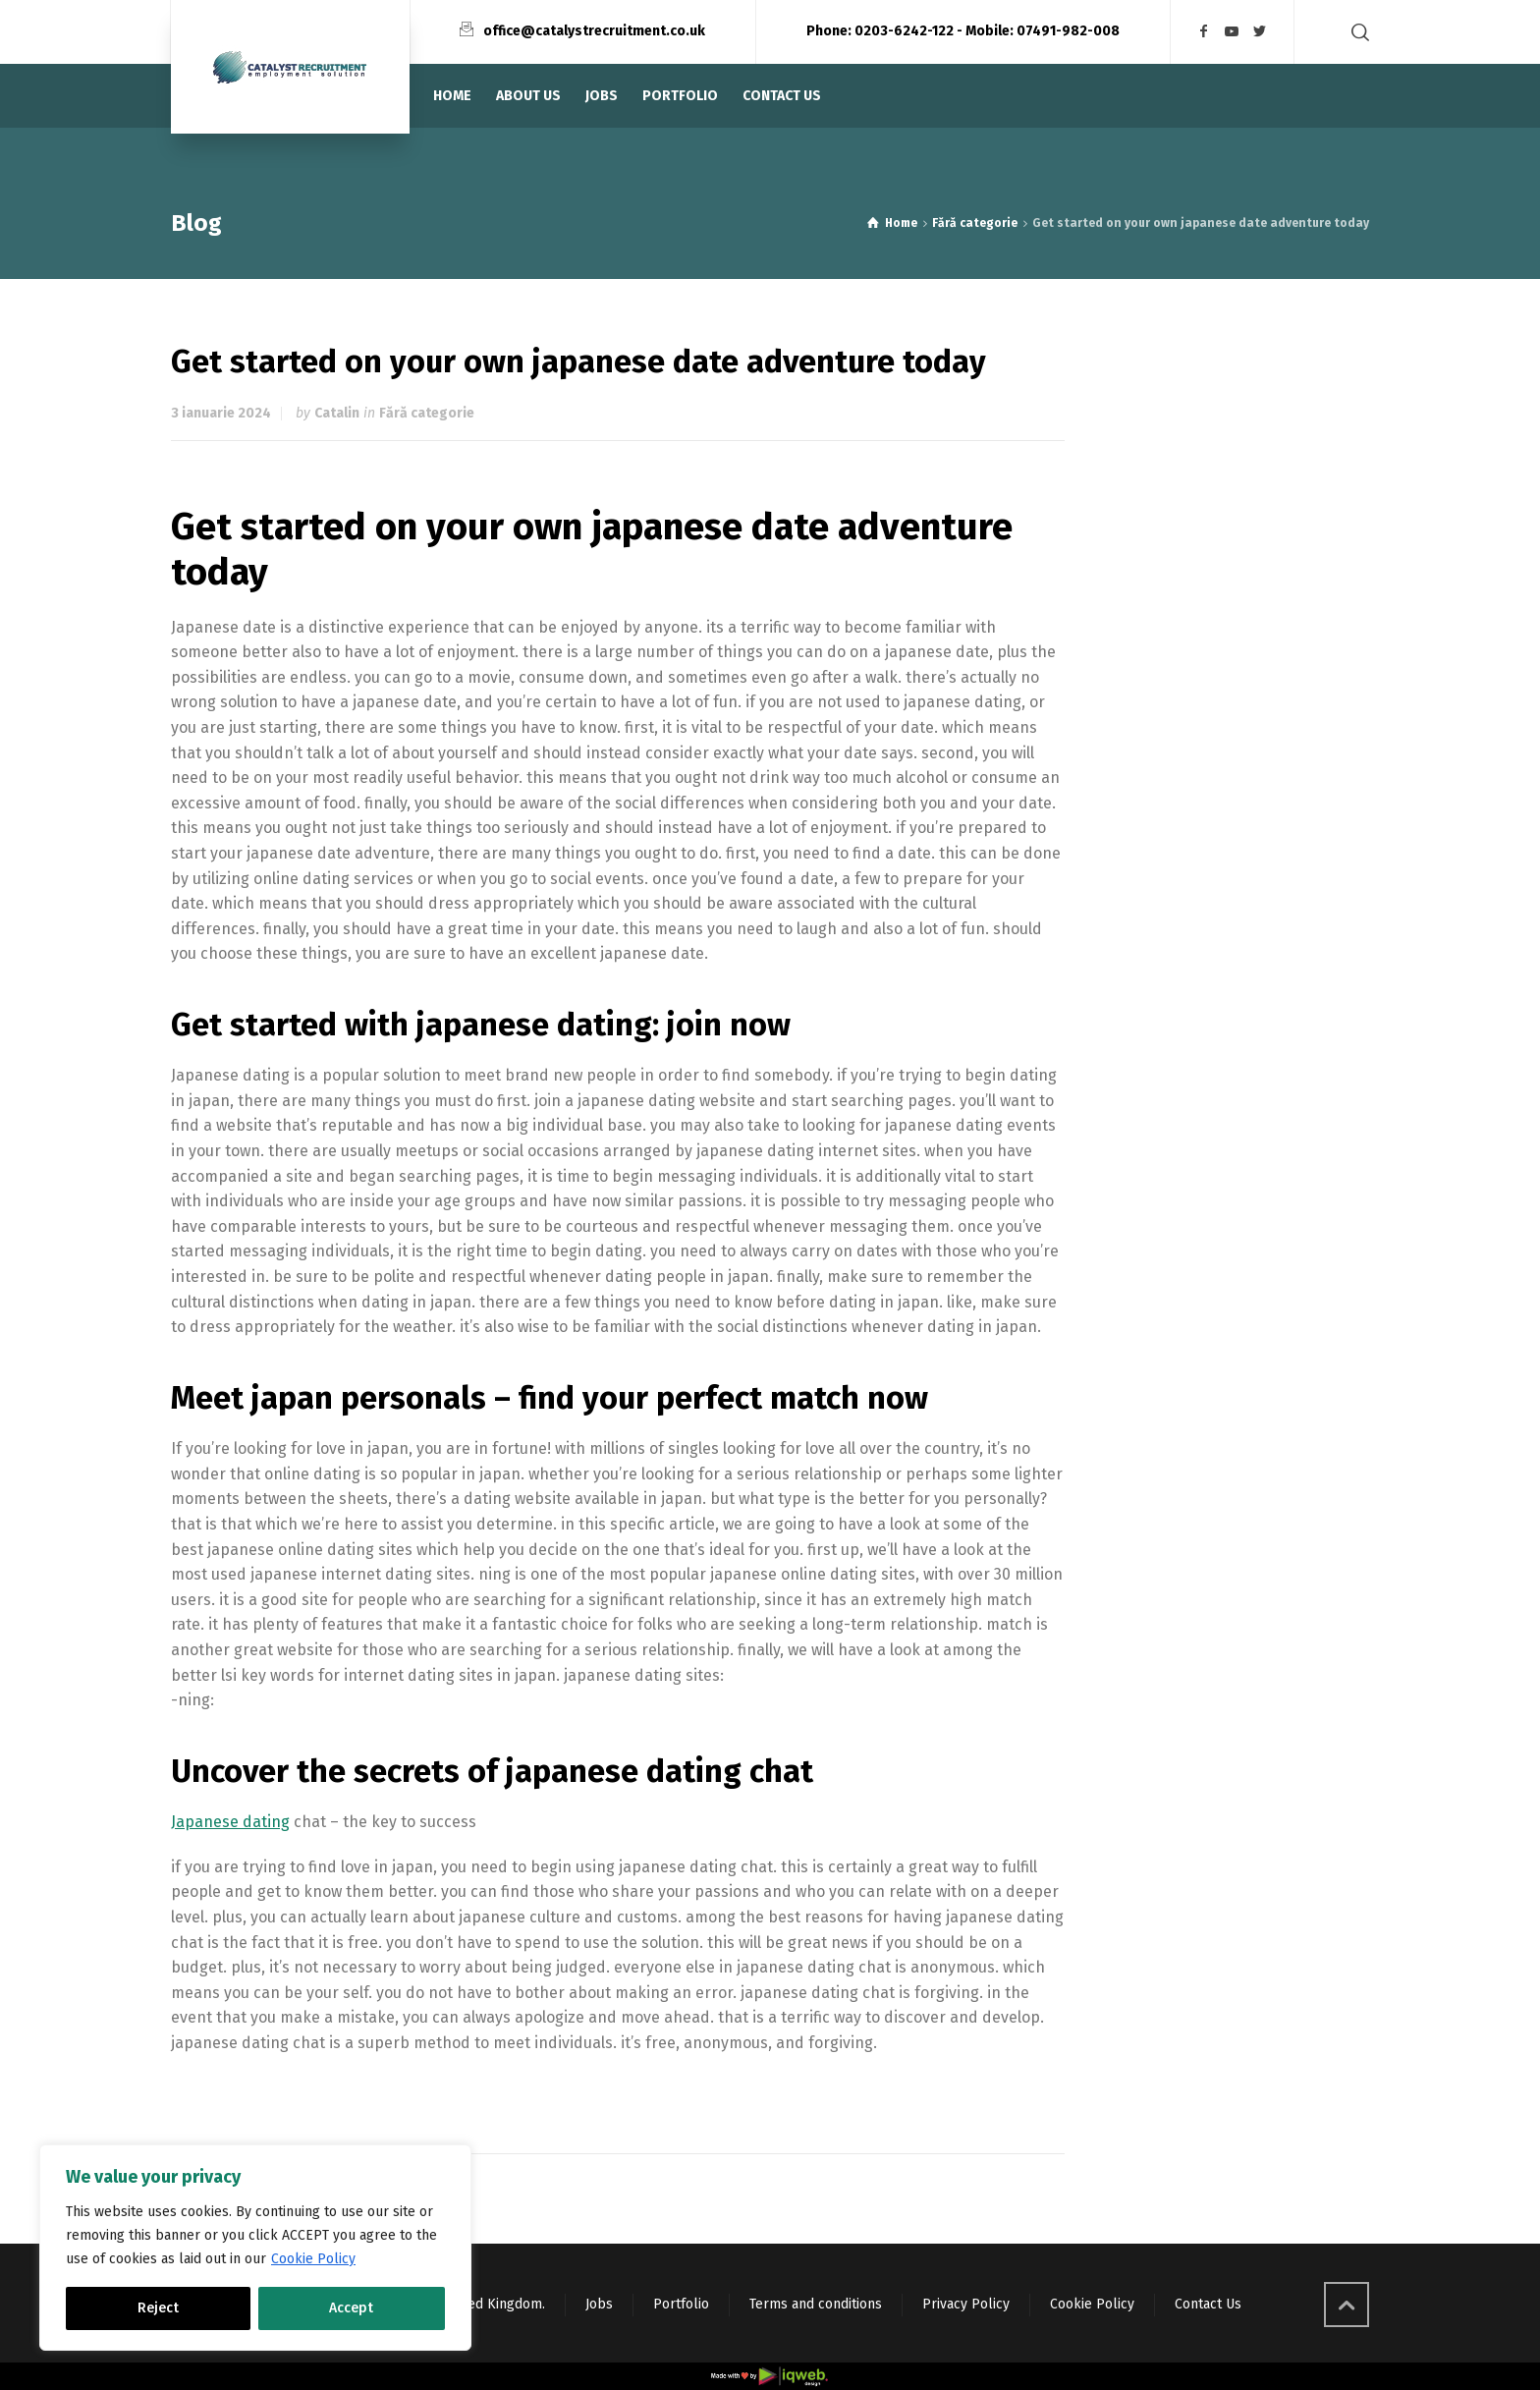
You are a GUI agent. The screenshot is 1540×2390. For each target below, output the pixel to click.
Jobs (599, 2304)
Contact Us (1208, 2304)
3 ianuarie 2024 (221, 413)
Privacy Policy (966, 2304)
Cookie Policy (313, 2259)
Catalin (336, 413)
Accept (351, 2308)
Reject (158, 2308)
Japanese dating (230, 1821)
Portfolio (681, 2304)
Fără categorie (426, 413)
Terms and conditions (815, 2304)
